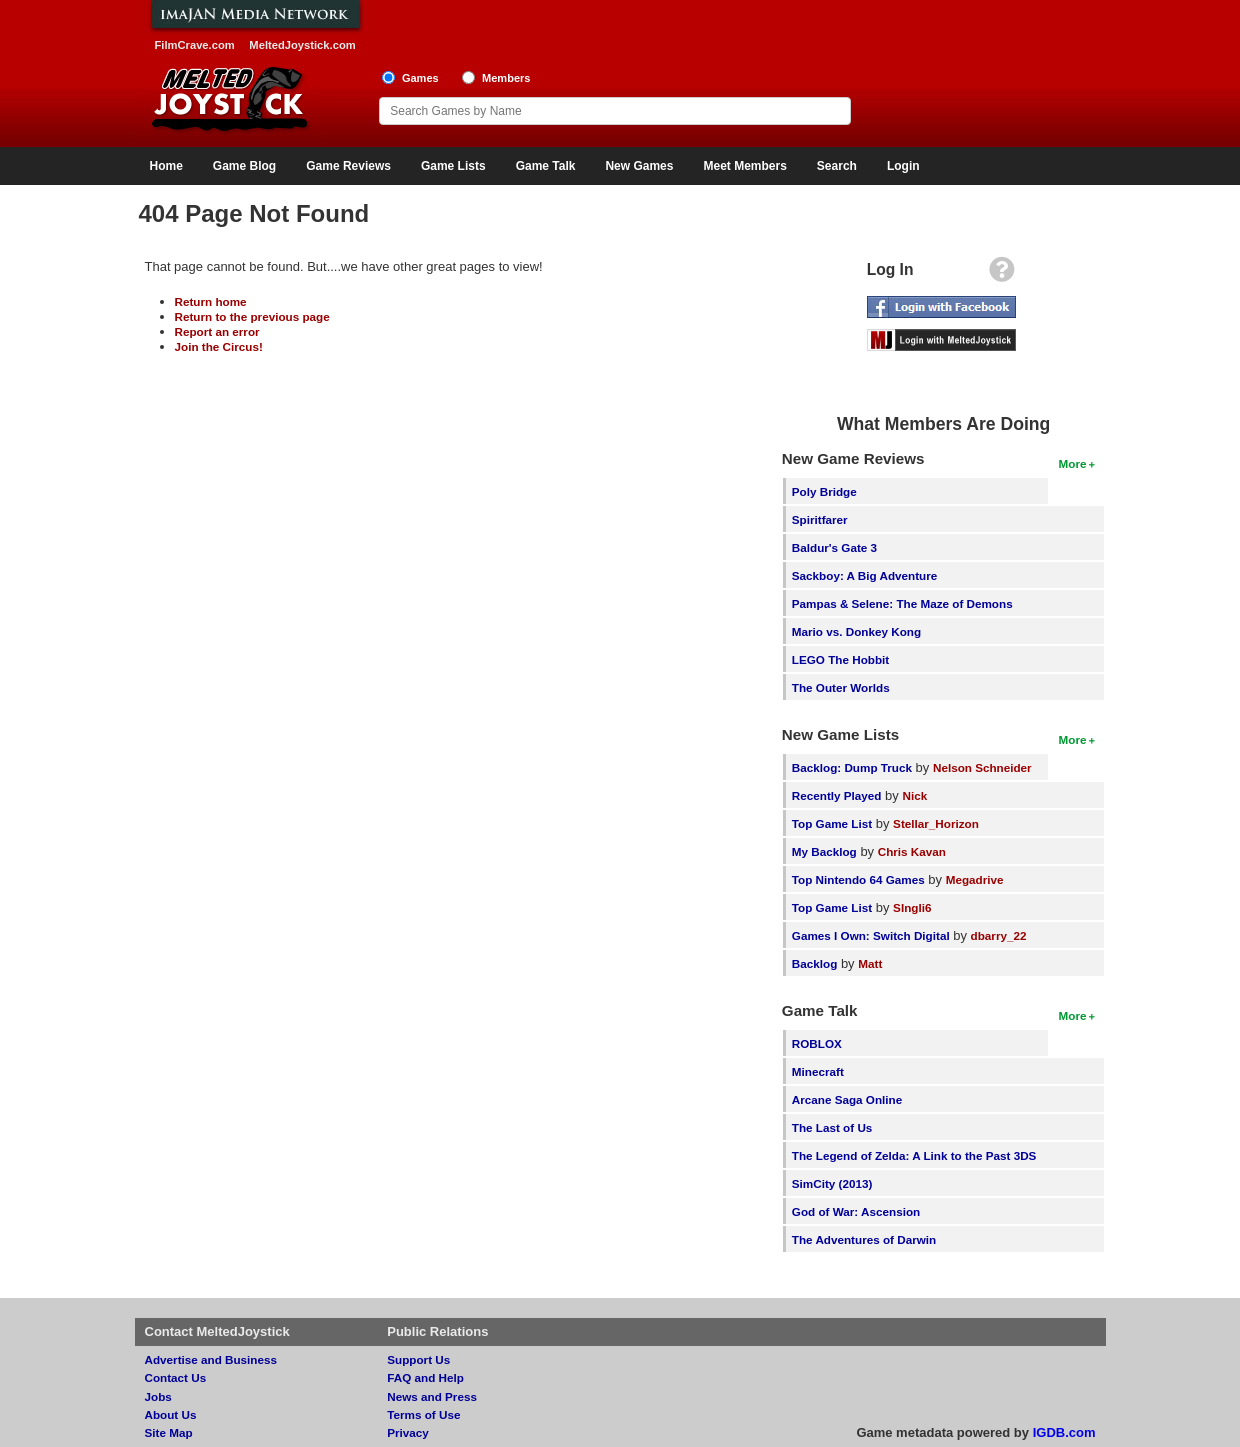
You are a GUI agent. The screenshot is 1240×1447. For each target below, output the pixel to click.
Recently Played (837, 795)
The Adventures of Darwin (864, 1239)
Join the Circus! (219, 346)
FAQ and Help (425, 1377)
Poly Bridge (824, 491)
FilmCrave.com (195, 45)
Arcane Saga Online (847, 1099)
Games (420, 78)
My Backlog (824, 851)
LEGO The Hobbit (840, 659)
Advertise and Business (211, 1359)
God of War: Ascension (856, 1211)
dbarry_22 (999, 935)
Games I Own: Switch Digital (871, 935)
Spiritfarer (820, 519)
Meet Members (744, 166)
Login (903, 166)
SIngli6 (912, 907)
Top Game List (832, 823)
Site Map (169, 1432)
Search (837, 166)
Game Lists (453, 166)
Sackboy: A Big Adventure (864, 575)
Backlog (814, 963)
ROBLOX (817, 1043)
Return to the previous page (252, 316)
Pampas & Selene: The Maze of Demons (902, 603)
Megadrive (975, 879)
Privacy (408, 1432)
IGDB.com (1064, 1432)
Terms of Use (423, 1414)
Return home (211, 301)
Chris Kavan (912, 851)
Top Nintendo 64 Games (858, 879)
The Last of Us (832, 1127)
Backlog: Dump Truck (852, 767)
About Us (171, 1414)
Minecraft (818, 1071)
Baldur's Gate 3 (834, 547)
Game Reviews (348, 166)
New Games (639, 166)
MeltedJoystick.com (302, 45)
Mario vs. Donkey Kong (856, 631)
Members (506, 78)
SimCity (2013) (832, 1183)
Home (166, 166)
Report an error (217, 331)
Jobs (158, 1396)
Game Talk (546, 166)
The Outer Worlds (841, 687)
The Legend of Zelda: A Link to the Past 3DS (914, 1155)
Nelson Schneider (982, 767)
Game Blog (244, 166)
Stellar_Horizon (936, 823)
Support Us (418, 1359)
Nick (914, 795)
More (1073, 463)
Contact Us (176, 1377)
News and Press (432, 1396)
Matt (870, 963)
